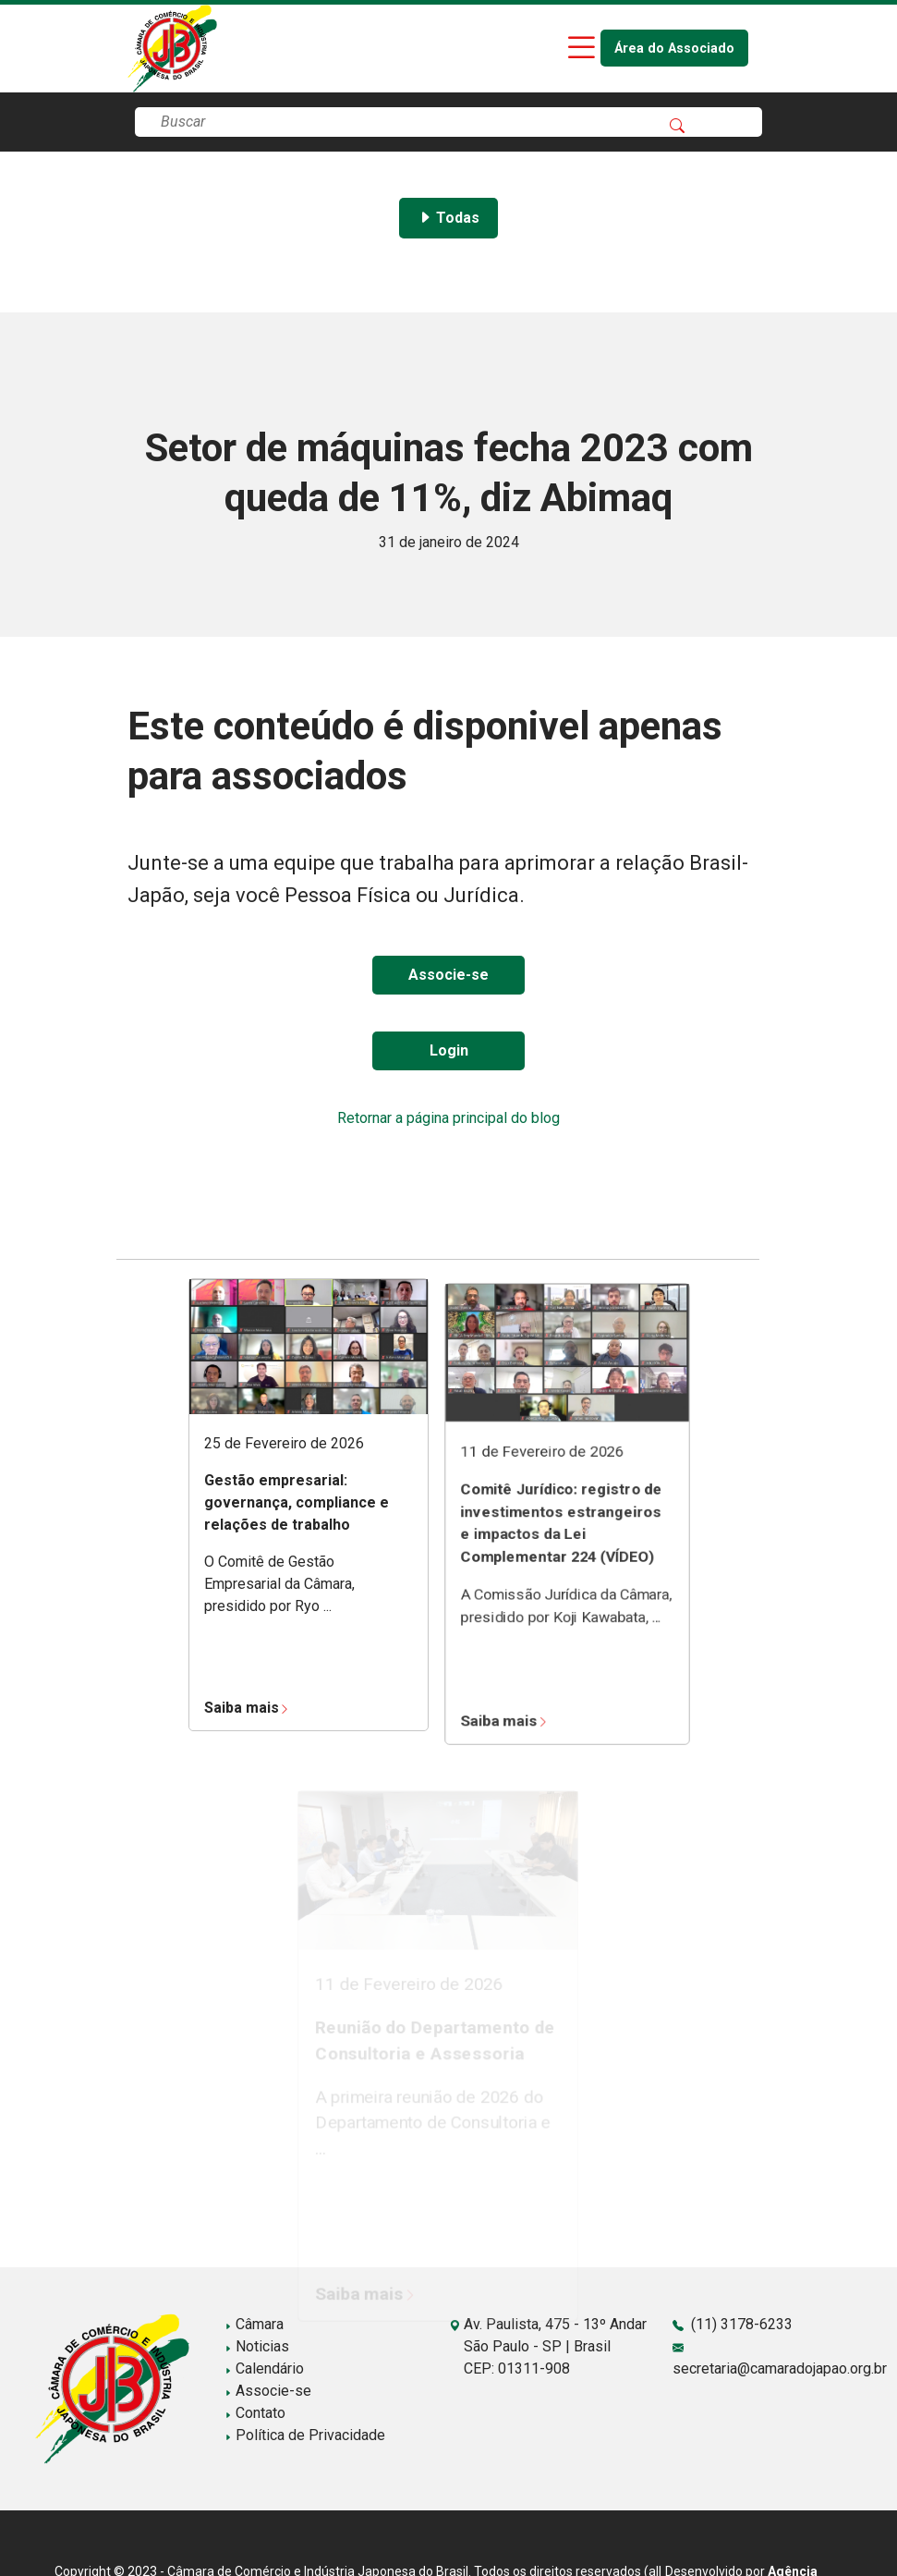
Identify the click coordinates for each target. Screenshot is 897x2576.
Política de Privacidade (304, 2435)
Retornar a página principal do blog (448, 1118)
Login (449, 1050)
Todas (448, 217)
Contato (254, 2413)
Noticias (256, 2346)
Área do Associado (674, 48)
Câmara (254, 2324)
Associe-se (448, 974)
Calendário (264, 2368)
